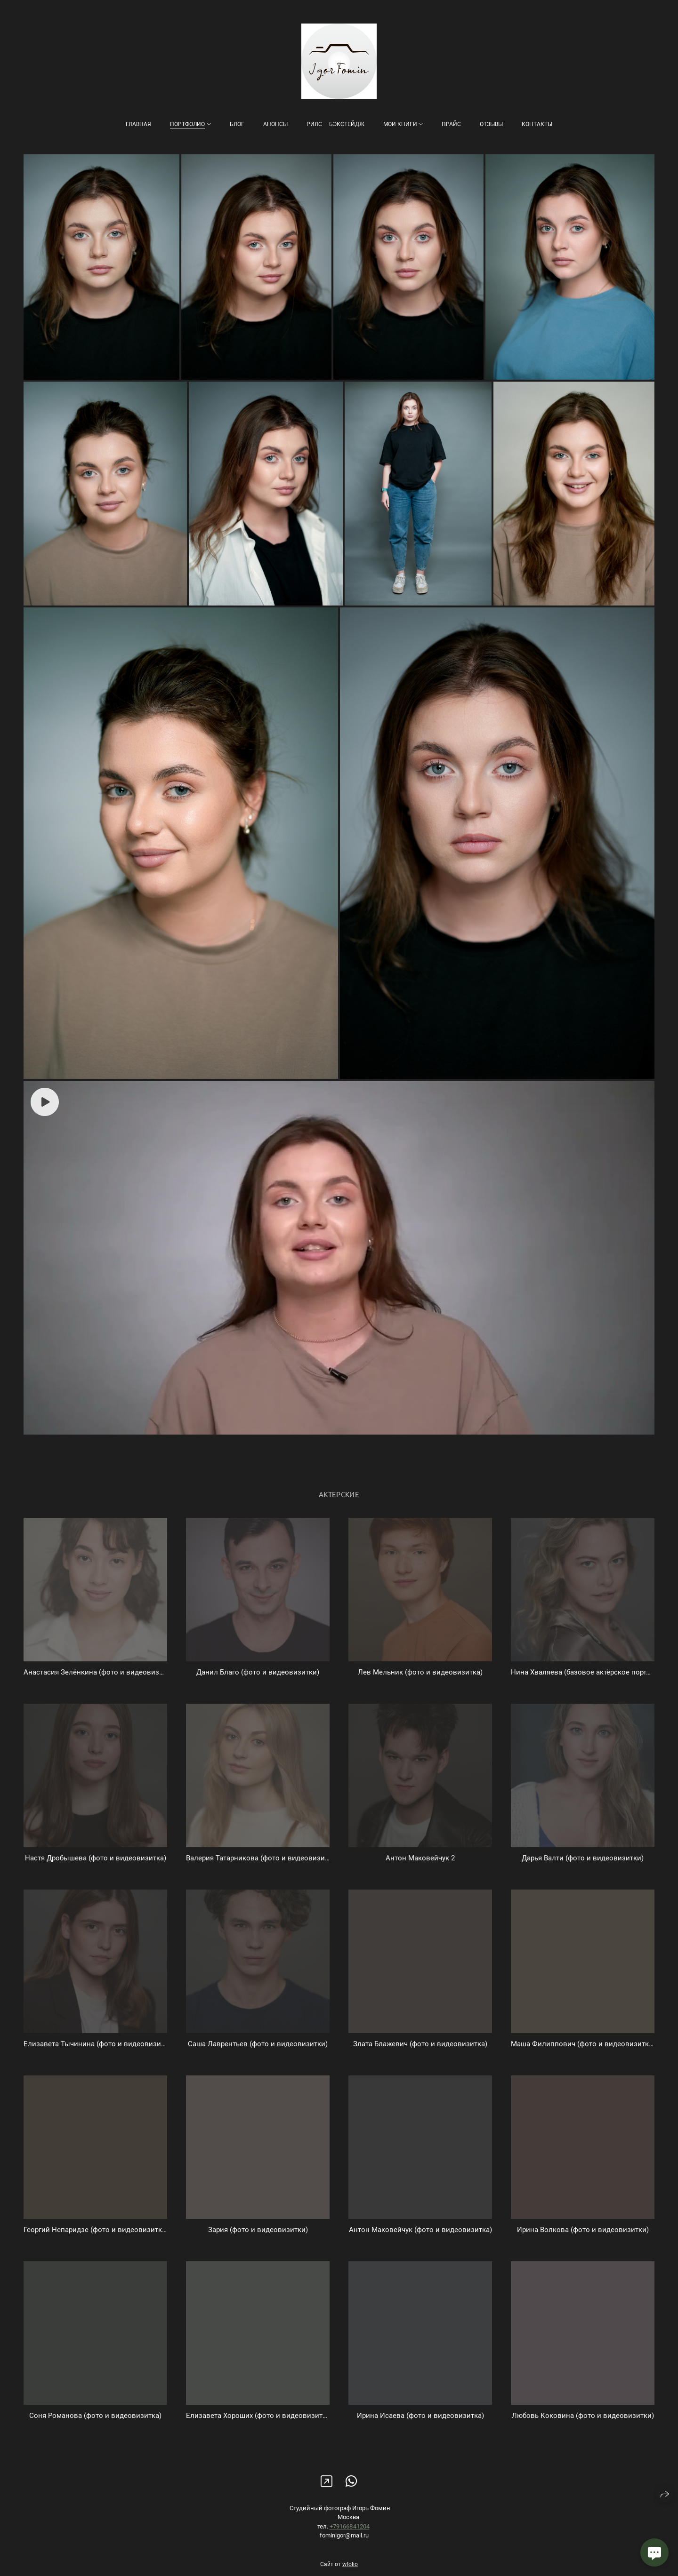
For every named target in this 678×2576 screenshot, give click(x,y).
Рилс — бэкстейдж (335, 124)
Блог (237, 124)
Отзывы (491, 124)
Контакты (537, 124)
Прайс (451, 124)
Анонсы (275, 124)
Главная (138, 124)
